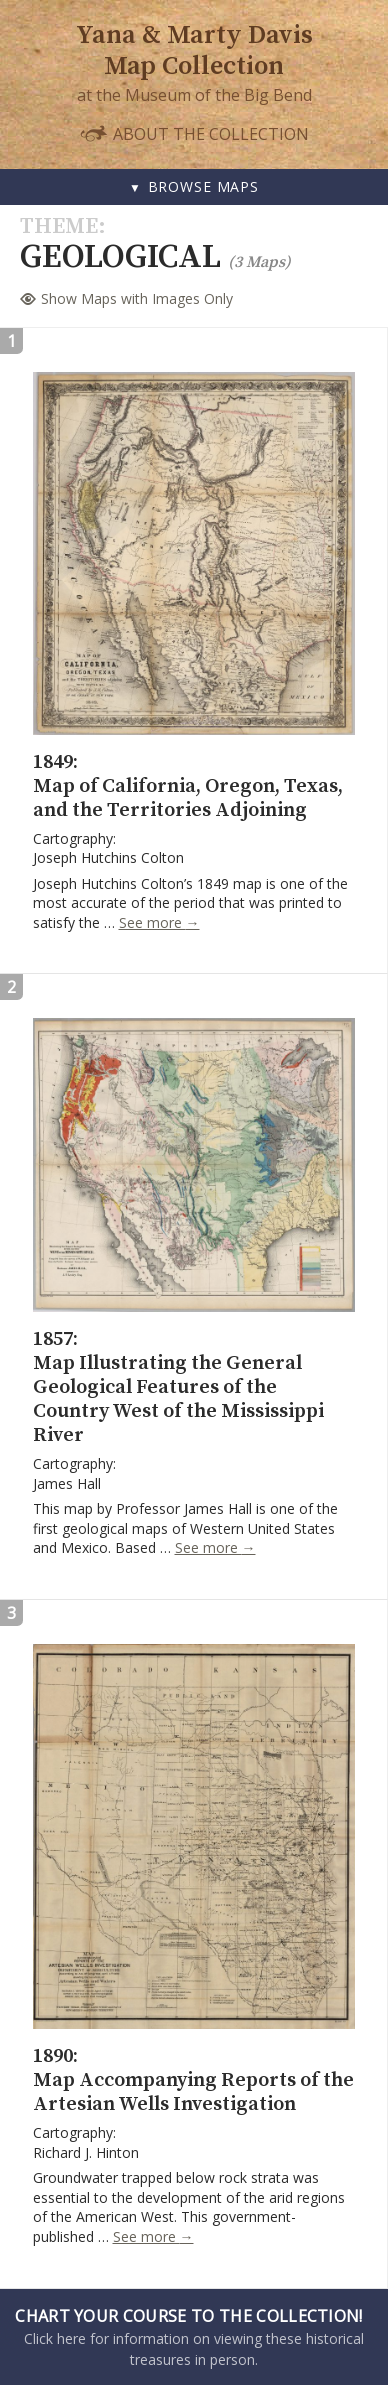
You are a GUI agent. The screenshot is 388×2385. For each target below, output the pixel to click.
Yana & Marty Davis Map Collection (194, 51)
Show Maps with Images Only (137, 298)
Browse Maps (203, 186)
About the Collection (194, 133)
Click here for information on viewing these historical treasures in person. (189, 2336)
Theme (59, 226)
